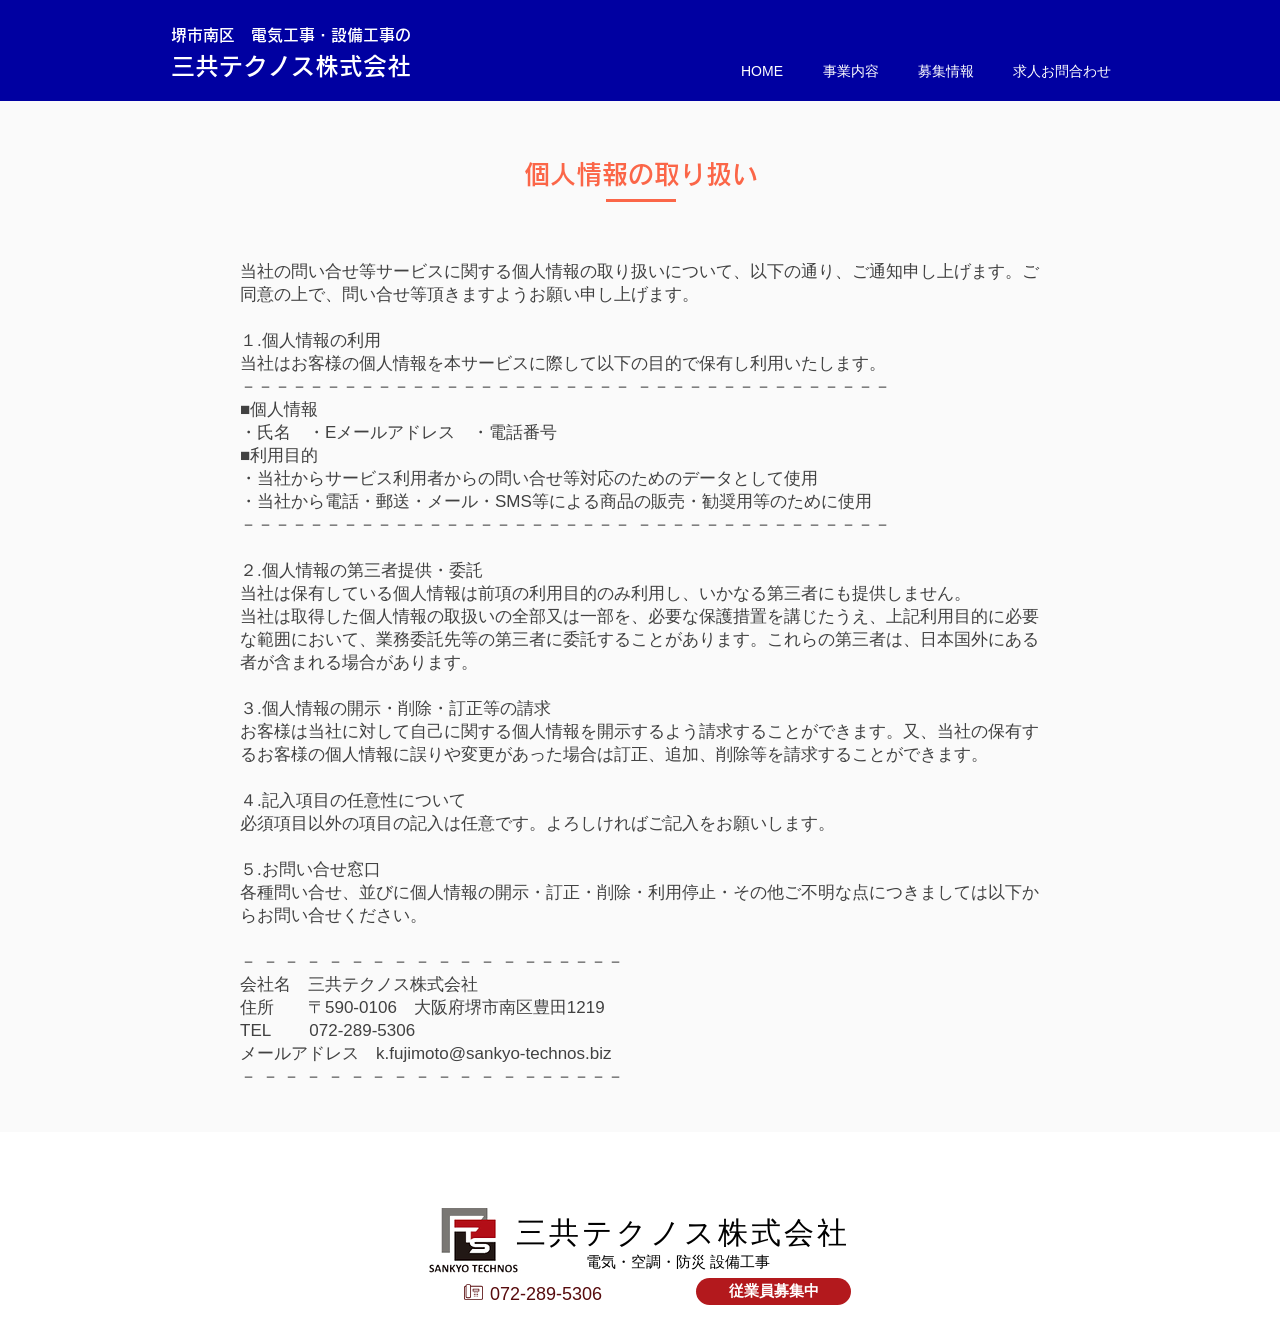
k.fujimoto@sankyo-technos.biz (494, 1053)
